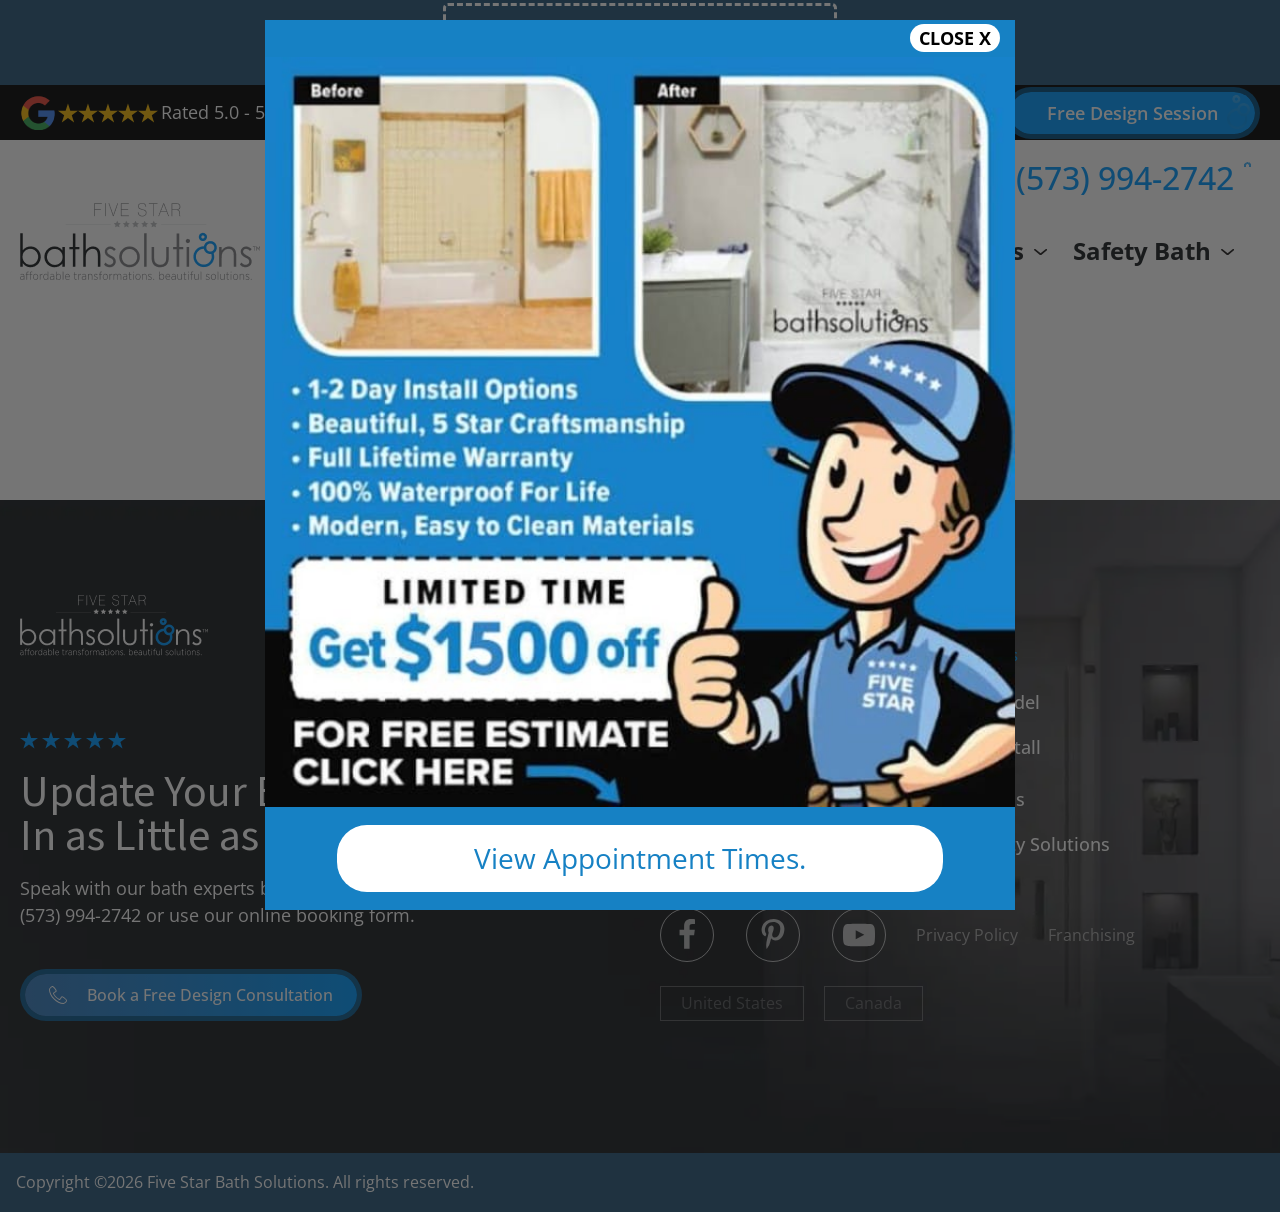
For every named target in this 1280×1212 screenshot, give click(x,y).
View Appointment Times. (640, 858)
